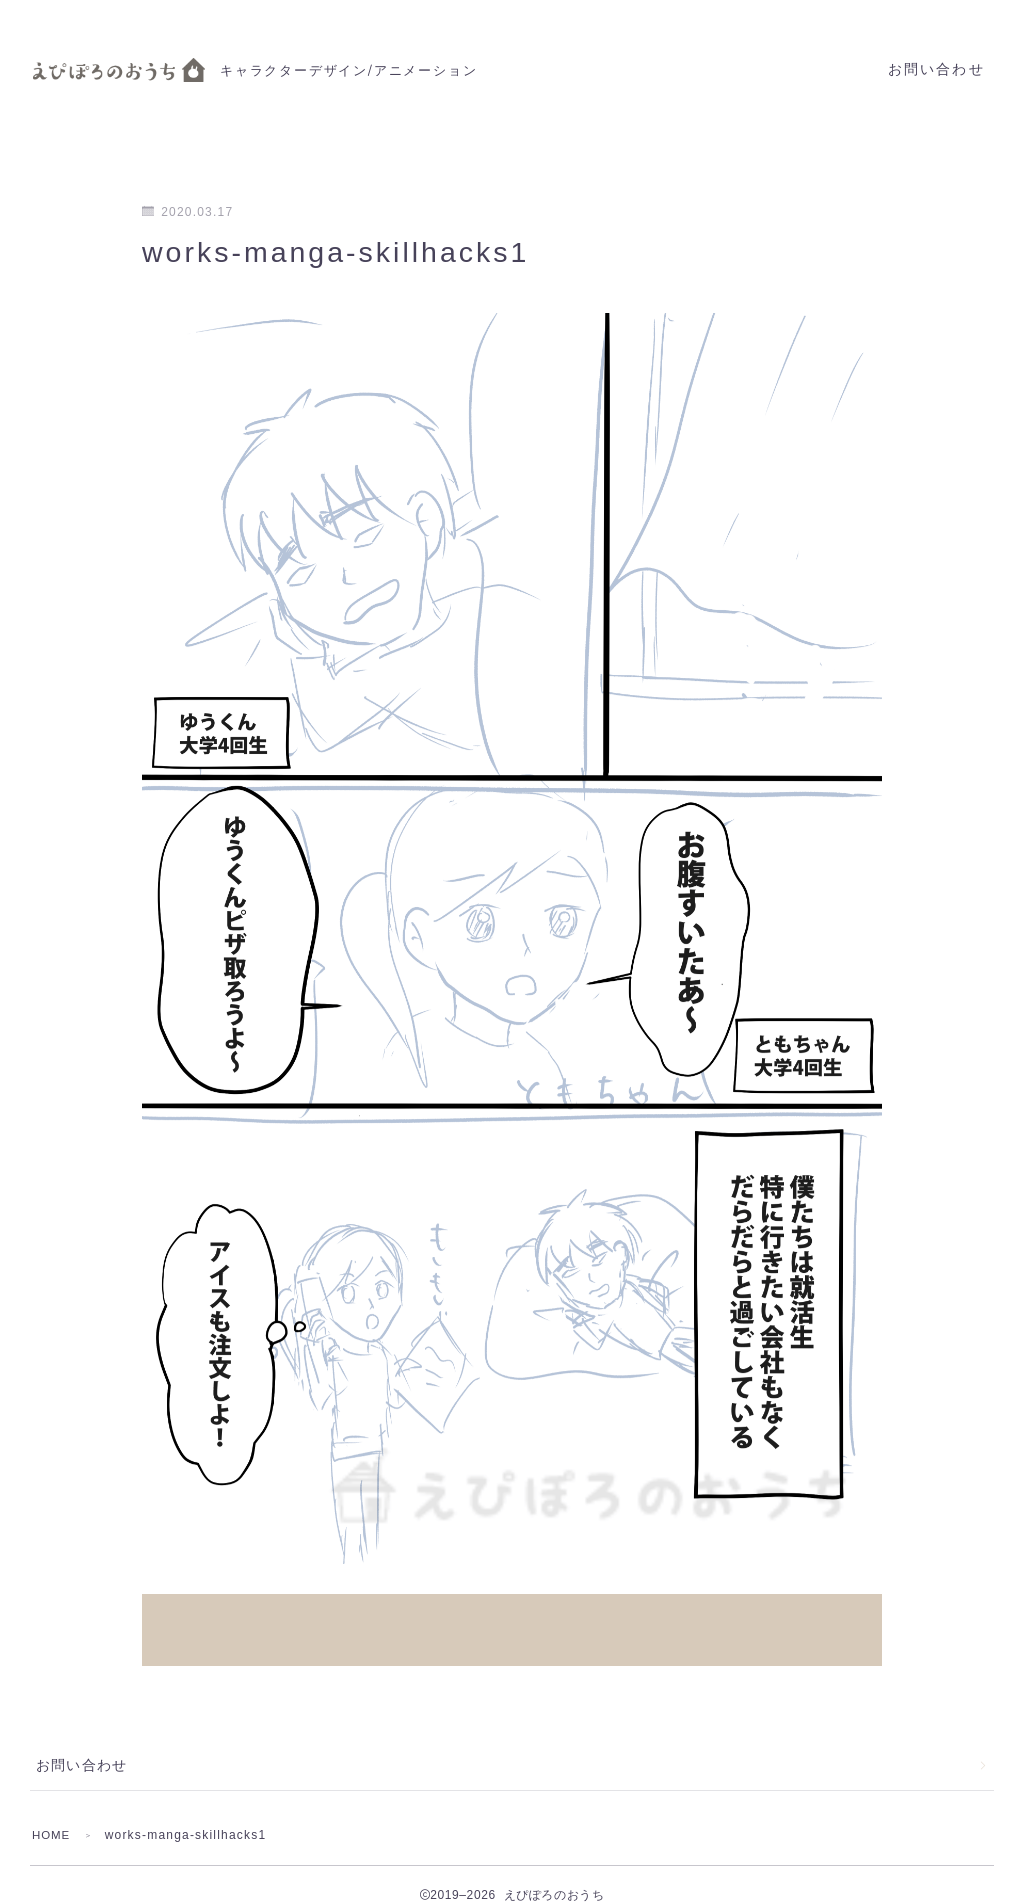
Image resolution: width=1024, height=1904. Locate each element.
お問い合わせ (936, 69)
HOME (52, 1814)
